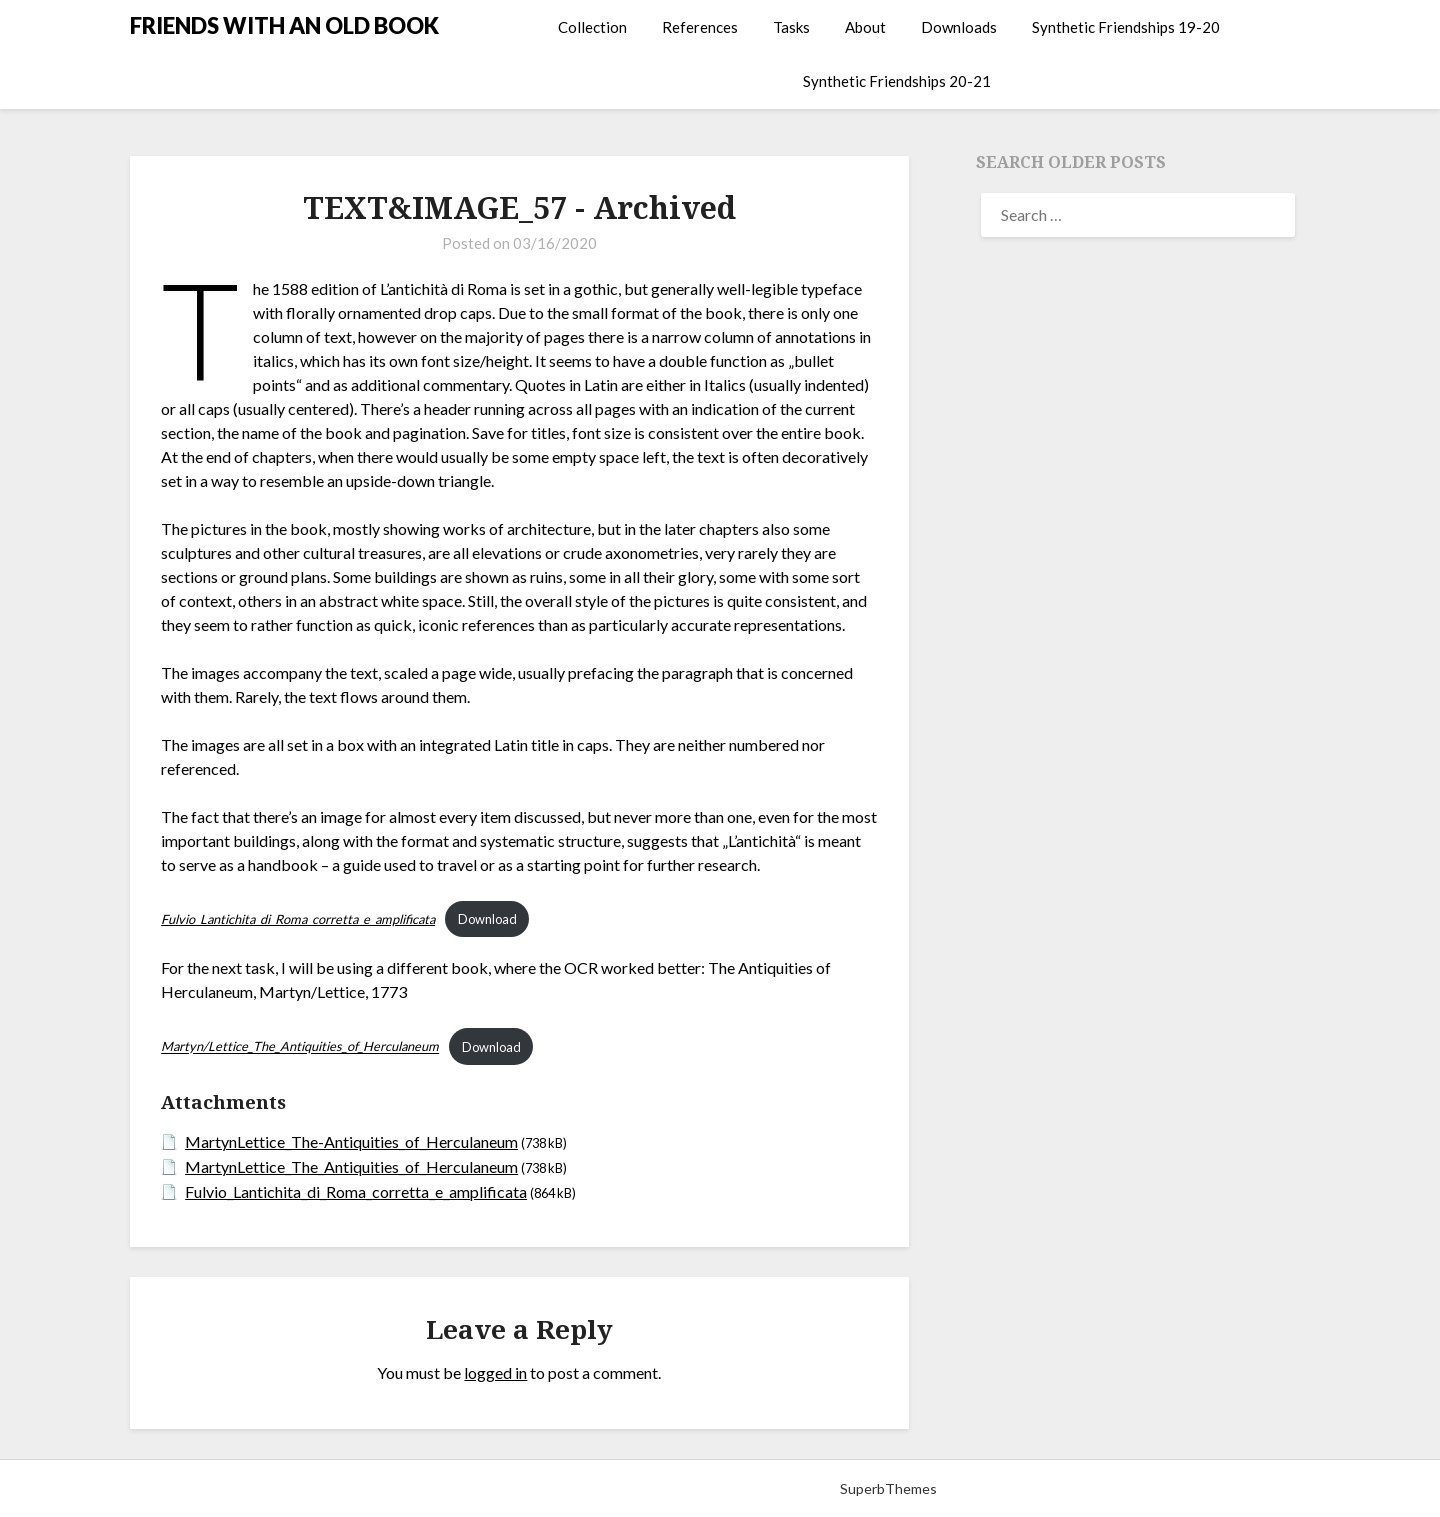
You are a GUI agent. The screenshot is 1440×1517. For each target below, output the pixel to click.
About (865, 27)
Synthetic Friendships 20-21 (897, 81)
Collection (592, 27)
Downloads (959, 27)
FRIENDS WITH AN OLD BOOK (284, 25)
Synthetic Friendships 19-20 (1126, 27)
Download (487, 919)
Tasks (791, 27)
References (700, 27)
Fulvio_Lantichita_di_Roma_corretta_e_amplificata (356, 1191)
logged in (495, 1372)
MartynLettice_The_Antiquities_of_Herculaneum (351, 1166)
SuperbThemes (888, 1488)
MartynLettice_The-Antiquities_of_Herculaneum (351, 1141)
